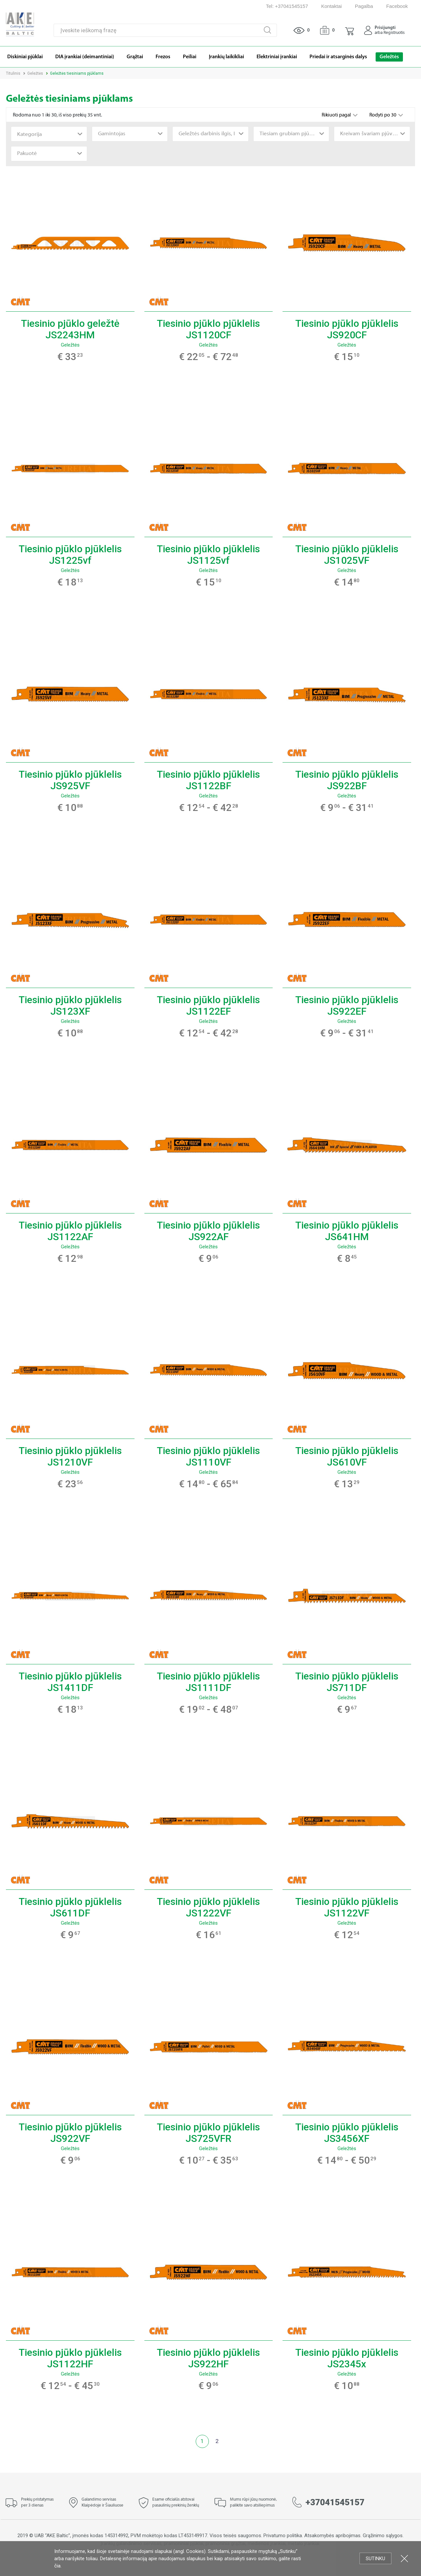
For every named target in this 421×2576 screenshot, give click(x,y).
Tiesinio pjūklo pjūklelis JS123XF (70, 1005)
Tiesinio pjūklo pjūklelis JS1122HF (70, 2358)
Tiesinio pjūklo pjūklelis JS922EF (346, 1005)
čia (57, 2566)
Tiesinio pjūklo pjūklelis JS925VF (70, 780)
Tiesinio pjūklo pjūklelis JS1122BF (208, 780)
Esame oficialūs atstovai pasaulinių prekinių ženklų (175, 2502)
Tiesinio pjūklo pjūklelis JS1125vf (208, 554)
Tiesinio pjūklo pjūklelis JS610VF (346, 1456)
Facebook (397, 6)
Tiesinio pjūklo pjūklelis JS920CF (346, 329)
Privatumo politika (282, 2535)
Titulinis (13, 73)
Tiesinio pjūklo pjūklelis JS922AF (208, 1230)
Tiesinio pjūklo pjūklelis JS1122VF (346, 1907)
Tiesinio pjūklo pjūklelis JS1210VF (70, 1456)
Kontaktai (331, 6)
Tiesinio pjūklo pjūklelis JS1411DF (70, 1681)
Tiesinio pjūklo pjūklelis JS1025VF (346, 554)
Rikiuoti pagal (337, 115)
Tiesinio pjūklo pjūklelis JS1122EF (208, 1005)
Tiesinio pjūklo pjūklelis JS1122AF (70, 1230)
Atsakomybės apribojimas (332, 2535)
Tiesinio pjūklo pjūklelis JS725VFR (208, 2132)
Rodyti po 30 (383, 115)
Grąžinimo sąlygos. (383, 2535)
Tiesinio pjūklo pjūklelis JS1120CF (208, 329)
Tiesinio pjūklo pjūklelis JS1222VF (208, 1907)
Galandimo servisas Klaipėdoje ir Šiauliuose (102, 2502)
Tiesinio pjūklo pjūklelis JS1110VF (208, 1456)
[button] (349, 30)
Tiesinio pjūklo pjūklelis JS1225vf (70, 554)
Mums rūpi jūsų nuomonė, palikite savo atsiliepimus (253, 2502)
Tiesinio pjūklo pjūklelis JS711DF (346, 1681)
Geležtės (35, 73)
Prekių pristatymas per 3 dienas (37, 2502)
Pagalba (364, 6)
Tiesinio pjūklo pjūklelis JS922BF (346, 780)
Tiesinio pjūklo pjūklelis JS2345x (346, 2358)
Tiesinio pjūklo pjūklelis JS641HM (346, 1230)
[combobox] (49, 134)
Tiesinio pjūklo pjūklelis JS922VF (70, 2132)
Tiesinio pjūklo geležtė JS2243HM (70, 329)
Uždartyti (404, 2558)
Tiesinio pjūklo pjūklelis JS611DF (70, 1907)
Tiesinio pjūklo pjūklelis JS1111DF (208, 1681)
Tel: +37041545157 (287, 6)
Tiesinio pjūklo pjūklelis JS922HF (208, 2358)
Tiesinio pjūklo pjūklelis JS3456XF (346, 2132)
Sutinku (375, 2559)
